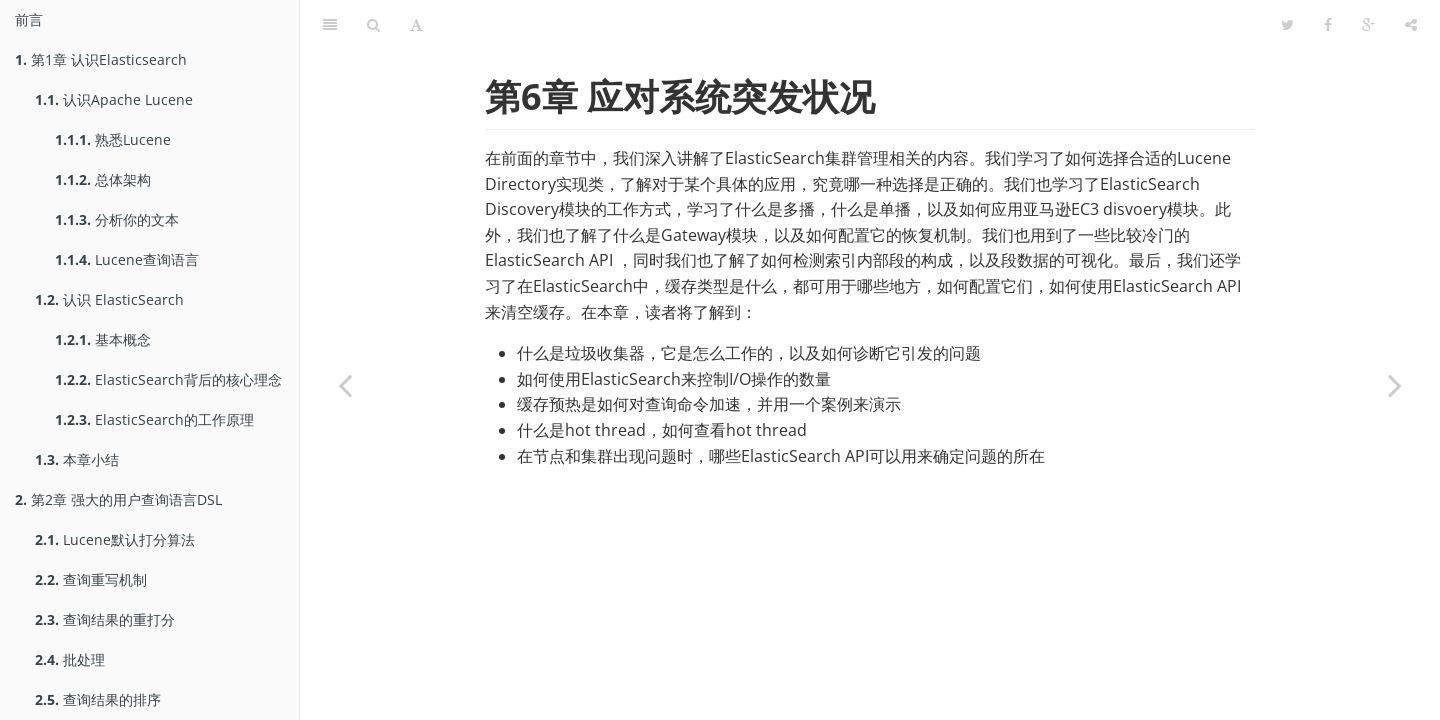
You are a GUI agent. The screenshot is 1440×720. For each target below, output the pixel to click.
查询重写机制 (91, 579)
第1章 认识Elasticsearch (101, 59)
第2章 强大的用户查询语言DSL (118, 499)
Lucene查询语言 (127, 259)
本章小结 (77, 459)
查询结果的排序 (98, 699)
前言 (29, 19)
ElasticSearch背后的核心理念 (168, 379)
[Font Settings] (416, 25)
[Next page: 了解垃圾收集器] (1395, 385)
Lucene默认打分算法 (115, 539)
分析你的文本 (117, 219)
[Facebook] (1328, 25)
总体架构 (103, 179)
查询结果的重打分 (105, 619)
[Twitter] (1287, 25)
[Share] (1411, 25)
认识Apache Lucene (114, 99)
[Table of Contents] (330, 25)
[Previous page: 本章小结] (345, 385)
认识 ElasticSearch (109, 299)
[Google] (1368, 25)
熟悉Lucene (113, 139)
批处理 (70, 659)
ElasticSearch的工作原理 (154, 419)
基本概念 (103, 339)
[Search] (373, 25)
